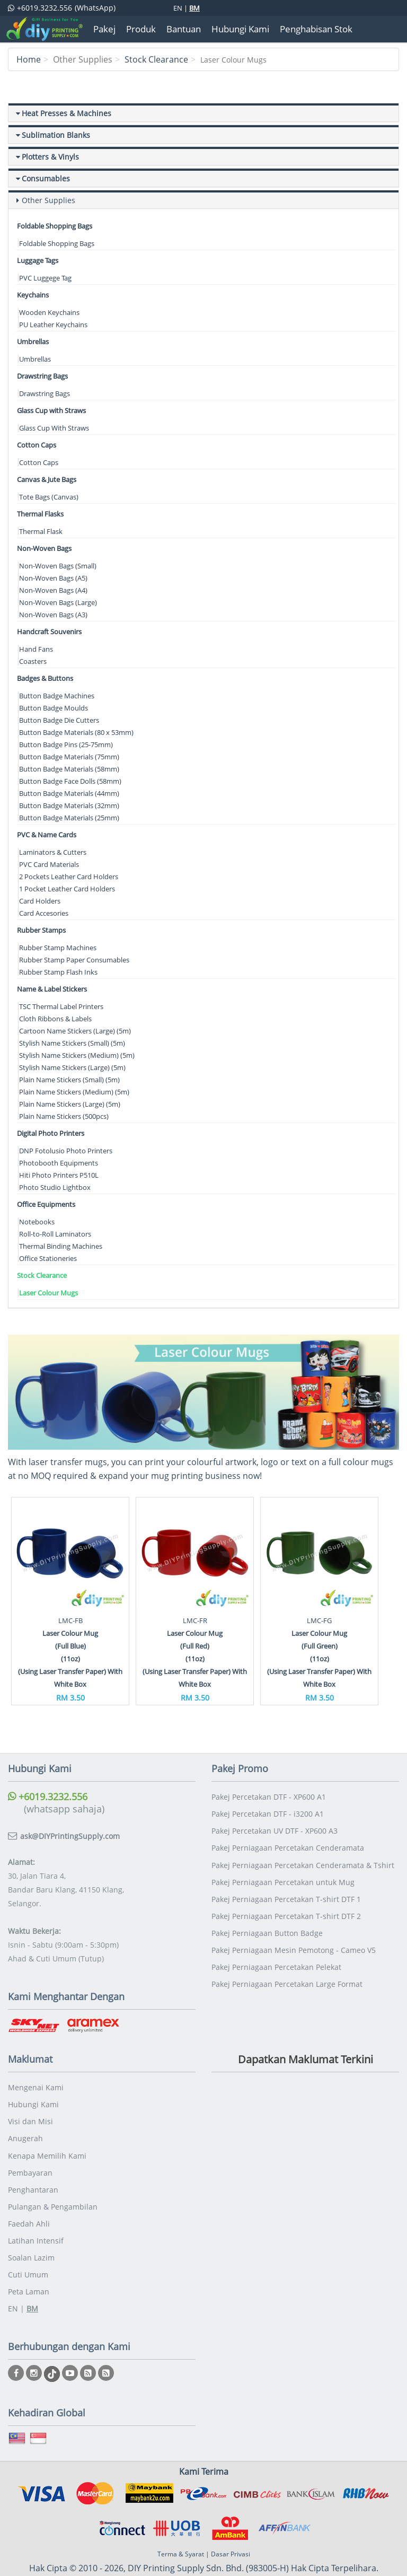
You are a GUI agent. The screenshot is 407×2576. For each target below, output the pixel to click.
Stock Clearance (156, 59)
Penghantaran (33, 2161)
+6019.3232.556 (47, 1771)
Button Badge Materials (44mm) (69, 793)
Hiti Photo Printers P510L (59, 1175)
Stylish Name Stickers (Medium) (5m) (77, 1055)
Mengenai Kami (36, 2062)
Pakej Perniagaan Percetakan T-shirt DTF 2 (286, 1886)
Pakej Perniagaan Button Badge (267, 1903)
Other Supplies (48, 200)
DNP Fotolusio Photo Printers (65, 1150)
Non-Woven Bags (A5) (53, 578)
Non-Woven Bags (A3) (53, 614)
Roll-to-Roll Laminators (55, 1234)
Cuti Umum (28, 2243)
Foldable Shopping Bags (54, 226)
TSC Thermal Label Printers (61, 1006)
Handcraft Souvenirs (49, 631)
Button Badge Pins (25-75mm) (66, 744)
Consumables (46, 178)
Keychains (33, 295)
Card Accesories (43, 913)
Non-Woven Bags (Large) (58, 602)
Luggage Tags (37, 260)
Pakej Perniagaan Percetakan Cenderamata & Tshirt (302, 1837)
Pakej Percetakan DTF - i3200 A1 (267, 1788)
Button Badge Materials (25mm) (69, 817)
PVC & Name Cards (46, 834)
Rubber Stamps (41, 930)
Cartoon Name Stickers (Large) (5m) (75, 1031)
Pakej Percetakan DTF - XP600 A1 (268, 1771)
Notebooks (37, 1221)
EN (177, 8)
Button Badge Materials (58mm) (69, 769)
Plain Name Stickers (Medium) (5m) (74, 1092)
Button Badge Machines (56, 695)
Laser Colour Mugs (48, 1293)
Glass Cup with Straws (51, 410)
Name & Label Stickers (52, 989)
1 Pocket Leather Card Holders (67, 888)
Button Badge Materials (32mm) (69, 805)
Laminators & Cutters (52, 852)
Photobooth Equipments (58, 1163)
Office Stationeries (48, 1258)
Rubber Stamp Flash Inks (58, 972)
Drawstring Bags (42, 376)
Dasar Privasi (230, 2521)
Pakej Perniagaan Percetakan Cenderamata (287, 1821)
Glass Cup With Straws (54, 428)
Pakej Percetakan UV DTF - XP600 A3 (274, 1804)
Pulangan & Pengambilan (53, 2177)
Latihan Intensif (36, 2210)
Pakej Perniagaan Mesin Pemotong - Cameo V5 (293, 1919)
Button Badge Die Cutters (59, 720)
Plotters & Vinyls (50, 157)
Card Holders (39, 901)
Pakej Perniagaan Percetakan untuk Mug (283, 1853)
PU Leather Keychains (53, 324)
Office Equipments (46, 1204)
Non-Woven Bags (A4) (53, 590)
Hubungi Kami (33, 2078)
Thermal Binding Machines (60, 1246)
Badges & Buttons (45, 678)
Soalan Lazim (31, 2226)
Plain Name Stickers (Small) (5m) (69, 1079)
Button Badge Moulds (53, 708)
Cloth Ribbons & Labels (55, 1018)
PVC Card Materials (49, 864)
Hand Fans (36, 649)
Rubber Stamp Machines (57, 947)
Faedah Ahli (29, 2193)
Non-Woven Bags (44, 548)
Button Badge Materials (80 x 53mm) (76, 732)
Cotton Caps (36, 445)
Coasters (33, 661)
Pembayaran (30, 2144)
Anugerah (25, 2111)
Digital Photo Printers (50, 1133)
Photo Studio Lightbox (55, 1187)
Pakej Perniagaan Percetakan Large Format (286, 1952)
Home (28, 59)
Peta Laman (28, 2259)
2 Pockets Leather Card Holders (68, 876)
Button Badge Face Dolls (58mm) (70, 781)
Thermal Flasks (40, 514)
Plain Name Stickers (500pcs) (64, 1116)
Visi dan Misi (30, 2095)
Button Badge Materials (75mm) (69, 756)
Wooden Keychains (49, 312)
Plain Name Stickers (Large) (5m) (69, 1104)
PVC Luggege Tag (45, 278)
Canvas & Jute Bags (46, 479)
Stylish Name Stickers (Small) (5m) (72, 1043)
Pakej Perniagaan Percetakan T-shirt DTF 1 (286, 1870)
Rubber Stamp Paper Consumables (74, 960)
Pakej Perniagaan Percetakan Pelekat (276, 1936)
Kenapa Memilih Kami (47, 2128)
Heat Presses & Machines (66, 113)
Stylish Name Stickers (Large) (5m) (72, 1067)
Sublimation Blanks (56, 135)
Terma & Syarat (180, 2521)
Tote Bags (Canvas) (48, 497)
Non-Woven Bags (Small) (57, 566)
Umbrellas (33, 341)
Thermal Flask (41, 531)
